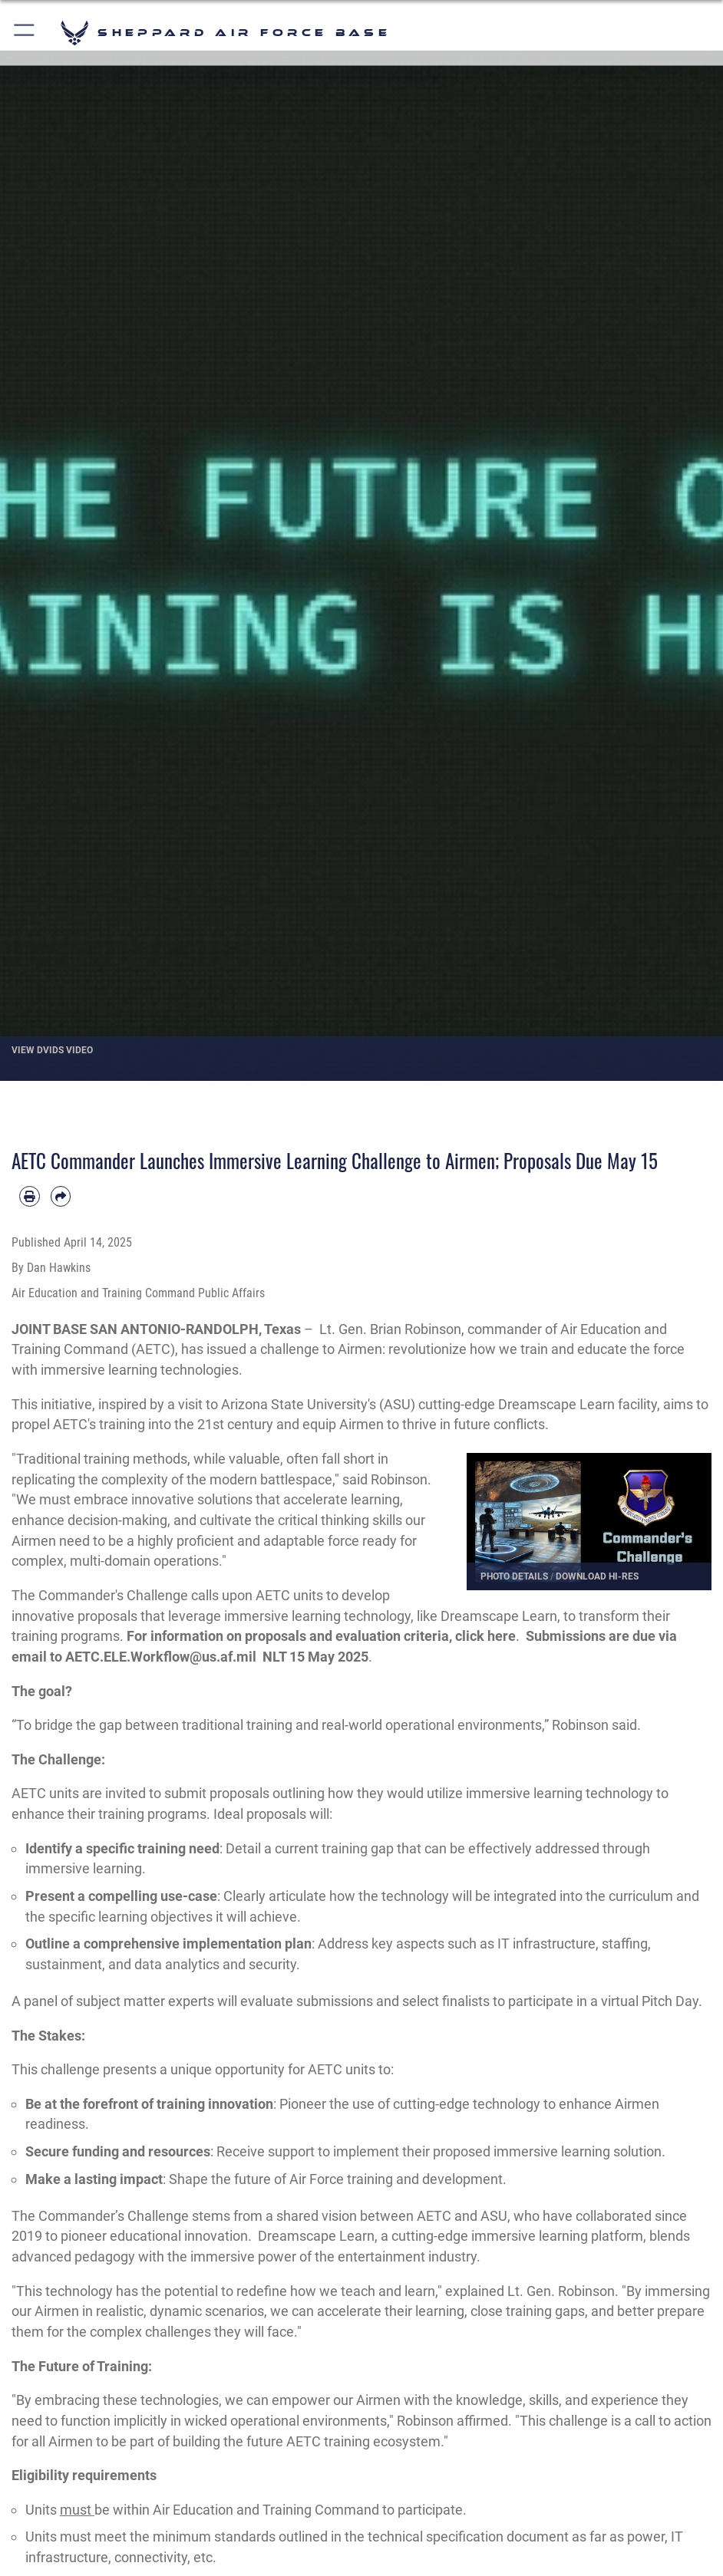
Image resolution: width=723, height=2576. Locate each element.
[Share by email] (61, 1196)
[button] (25, 32)
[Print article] (29, 1196)
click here (485, 1636)
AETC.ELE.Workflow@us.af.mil (160, 1657)
